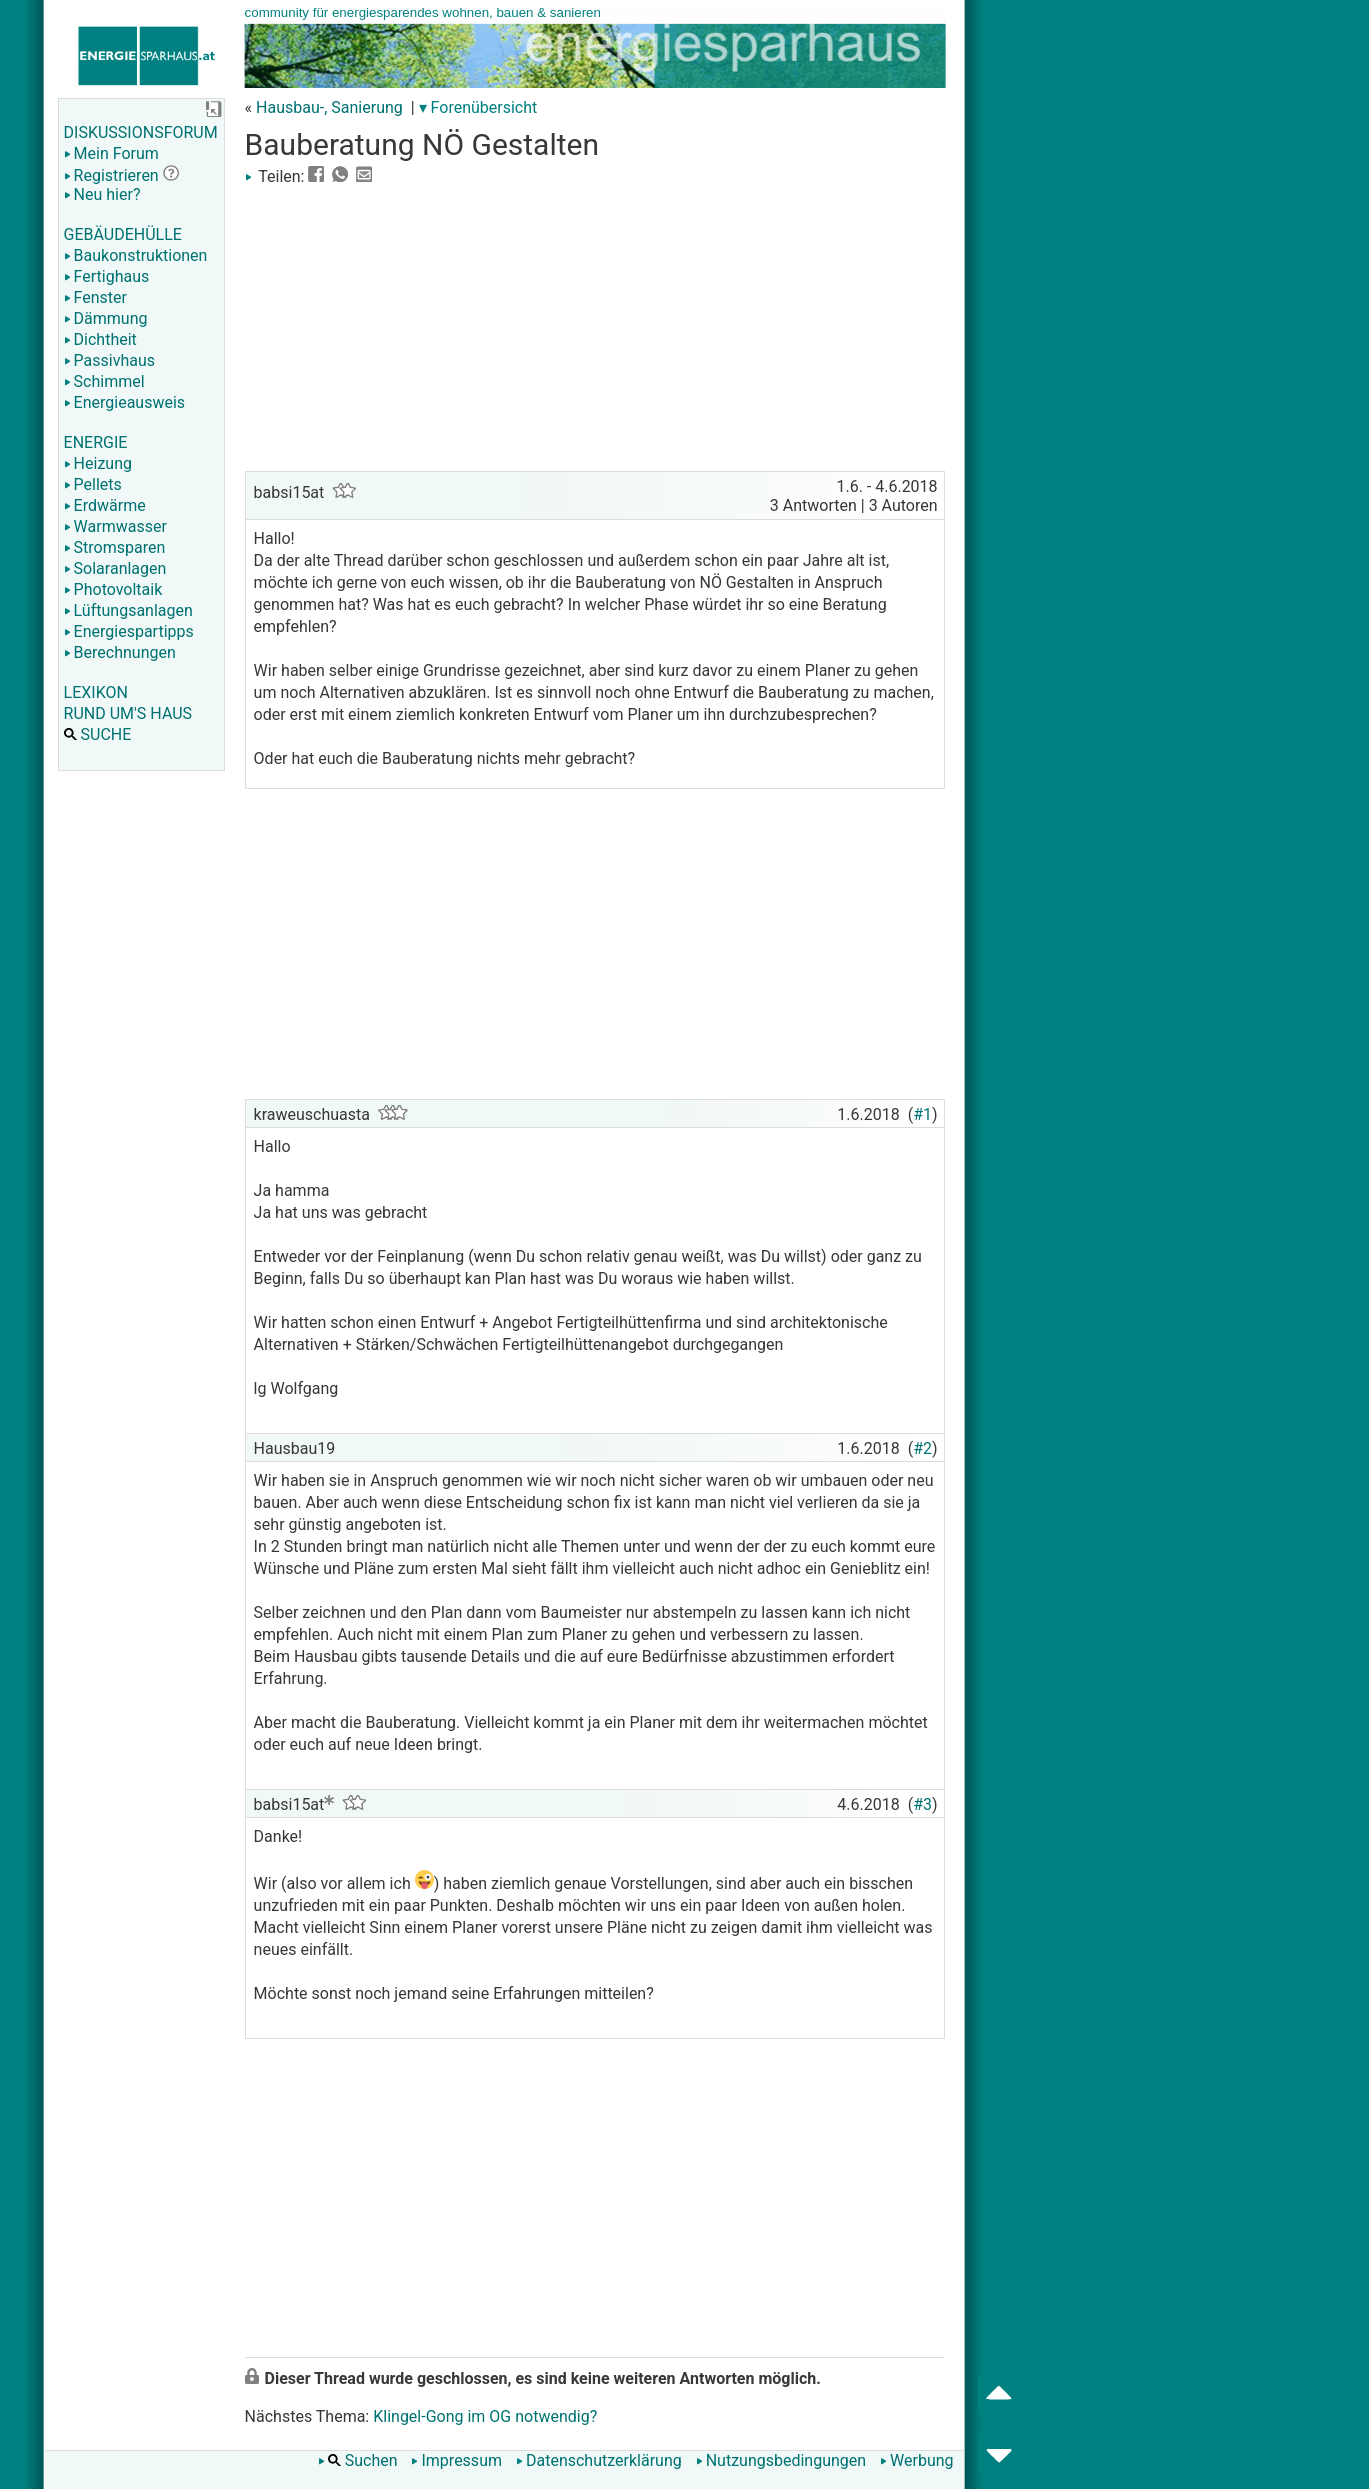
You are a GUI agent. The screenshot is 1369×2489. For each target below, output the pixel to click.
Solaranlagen (115, 568)
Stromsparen (115, 547)
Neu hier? (102, 194)
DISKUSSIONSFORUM (141, 132)
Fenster (95, 297)
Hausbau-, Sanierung (329, 107)
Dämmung (106, 318)
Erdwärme (105, 505)
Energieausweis (124, 402)
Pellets (93, 484)
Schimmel (104, 381)
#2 (922, 1448)
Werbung (916, 2460)
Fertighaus (107, 276)
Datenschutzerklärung (599, 2460)
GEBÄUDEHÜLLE (123, 234)
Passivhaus (109, 360)
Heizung (98, 463)
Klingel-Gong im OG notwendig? (485, 2416)
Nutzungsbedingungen (781, 2460)
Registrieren (111, 175)
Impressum (456, 2460)
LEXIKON (96, 692)
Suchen (358, 2460)
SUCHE (98, 734)
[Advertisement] (595, 326)
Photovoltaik (113, 589)
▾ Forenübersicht (478, 107)
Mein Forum (111, 153)
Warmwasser (115, 526)
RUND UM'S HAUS (128, 713)
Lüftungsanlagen (128, 610)
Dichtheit (100, 339)
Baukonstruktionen (136, 255)
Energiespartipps (129, 631)
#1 (922, 1114)
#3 (922, 1804)
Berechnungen (120, 652)
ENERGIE (96, 442)
